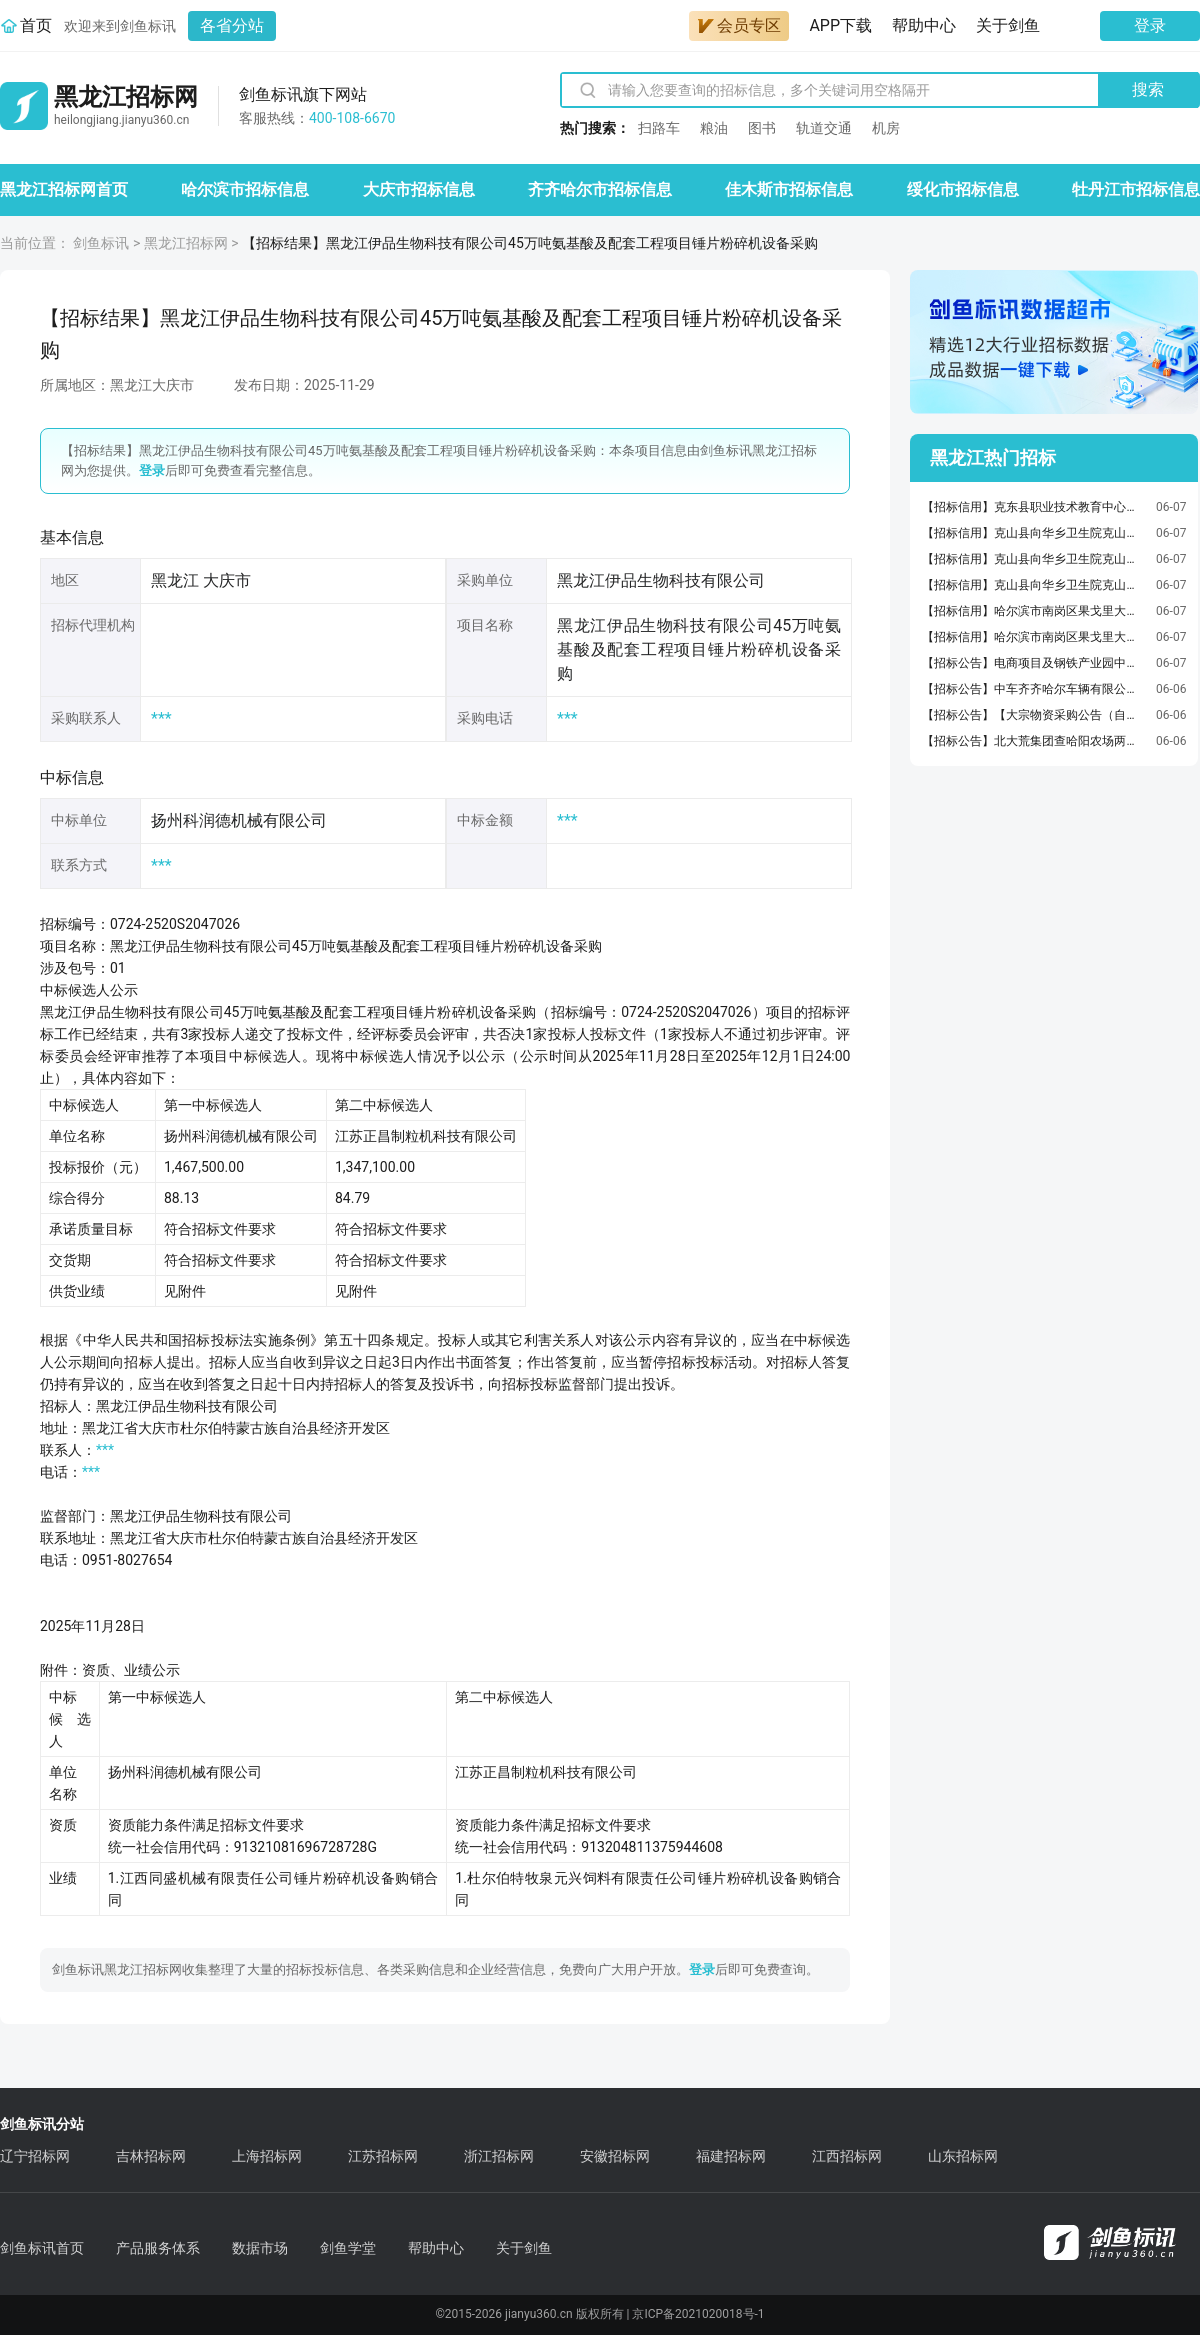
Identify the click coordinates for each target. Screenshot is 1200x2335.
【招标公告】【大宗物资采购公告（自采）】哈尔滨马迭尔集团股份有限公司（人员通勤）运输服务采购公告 (1034, 715)
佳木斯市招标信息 (789, 189)
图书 (762, 128)
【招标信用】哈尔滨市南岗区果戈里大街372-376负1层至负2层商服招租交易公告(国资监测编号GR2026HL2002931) (1034, 637)
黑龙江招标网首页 (64, 189)
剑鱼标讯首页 (42, 2248)
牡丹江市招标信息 (1136, 189)
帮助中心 (924, 25)
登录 (1150, 25)
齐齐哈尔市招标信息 (600, 189)
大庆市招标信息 (419, 189)
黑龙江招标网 (186, 243)
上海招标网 (267, 2156)
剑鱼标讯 (101, 243)
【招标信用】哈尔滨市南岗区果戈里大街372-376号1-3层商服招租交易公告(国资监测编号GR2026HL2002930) (1034, 611)
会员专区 (739, 25)
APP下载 (840, 25)
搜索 (1148, 89)
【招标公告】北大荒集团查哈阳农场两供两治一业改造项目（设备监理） (1034, 741)
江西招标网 (847, 2156)
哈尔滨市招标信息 (245, 189)
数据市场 (260, 2248)
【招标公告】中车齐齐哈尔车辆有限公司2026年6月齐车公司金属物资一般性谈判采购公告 (1034, 689)
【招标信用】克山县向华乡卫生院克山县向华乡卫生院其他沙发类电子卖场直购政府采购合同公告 (1034, 559)
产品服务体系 (158, 2248)
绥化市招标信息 (963, 189)
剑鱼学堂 (348, 2248)
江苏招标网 (383, 2156)
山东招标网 (963, 2156)
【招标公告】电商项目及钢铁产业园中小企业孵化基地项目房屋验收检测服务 (1034, 663)
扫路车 (659, 128)
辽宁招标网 (35, 2156)
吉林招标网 (151, 2156)
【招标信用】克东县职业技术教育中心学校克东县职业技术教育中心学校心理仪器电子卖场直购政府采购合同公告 (1034, 507)
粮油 (714, 128)
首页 (36, 25)
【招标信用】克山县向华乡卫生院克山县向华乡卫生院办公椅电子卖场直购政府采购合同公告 (1034, 533)
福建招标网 (731, 2156)
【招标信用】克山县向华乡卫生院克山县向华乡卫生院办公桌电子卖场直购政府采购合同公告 (1034, 585)
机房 (886, 128)
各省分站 (232, 25)
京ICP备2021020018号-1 (698, 2314)
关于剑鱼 (1008, 25)
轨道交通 (824, 128)
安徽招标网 (615, 2156)
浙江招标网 (499, 2156)
